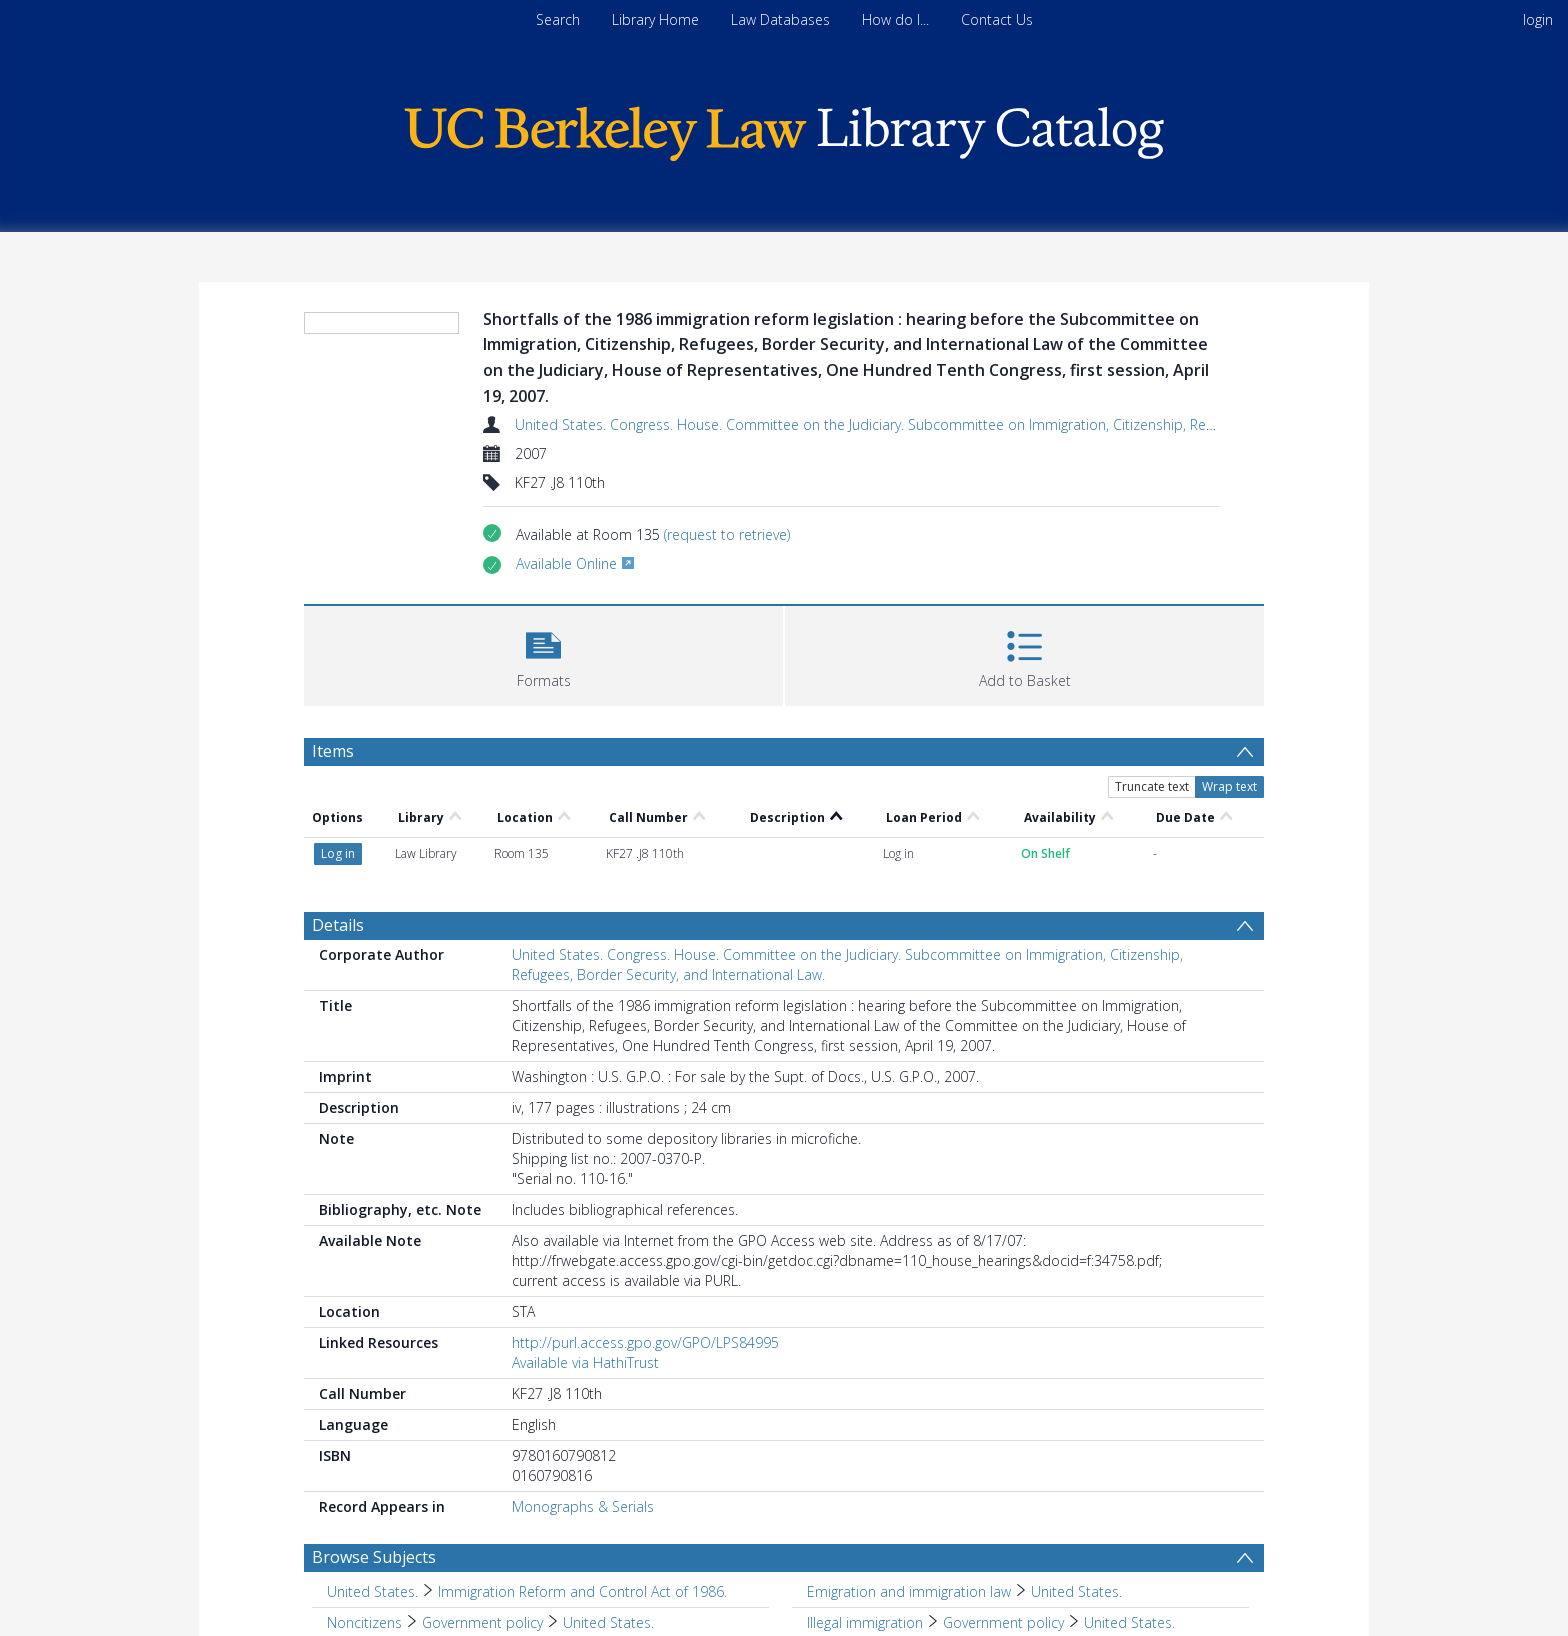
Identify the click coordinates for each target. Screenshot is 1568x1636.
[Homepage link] (784, 128)
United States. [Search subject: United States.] (372, 1591)
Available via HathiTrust (585, 1362)
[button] (543, 653)
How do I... (895, 19)
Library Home (655, 19)
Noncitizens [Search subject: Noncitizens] (364, 1622)
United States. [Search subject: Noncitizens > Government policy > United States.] (608, 1622)
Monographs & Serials (583, 1506)
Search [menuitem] (558, 19)
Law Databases (780, 19)
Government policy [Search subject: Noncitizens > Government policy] (482, 1622)
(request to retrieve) (727, 534)
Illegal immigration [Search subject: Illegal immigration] (865, 1622)
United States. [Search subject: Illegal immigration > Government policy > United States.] (1129, 1622)
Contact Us (997, 19)
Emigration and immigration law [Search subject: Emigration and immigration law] (909, 1591)
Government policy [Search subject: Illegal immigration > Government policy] (1003, 1622)
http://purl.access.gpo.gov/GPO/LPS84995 (645, 1342)
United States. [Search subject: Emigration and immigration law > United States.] (1076, 1591)
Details (338, 925)
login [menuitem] (1538, 19)
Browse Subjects (374, 1557)
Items (333, 751)
